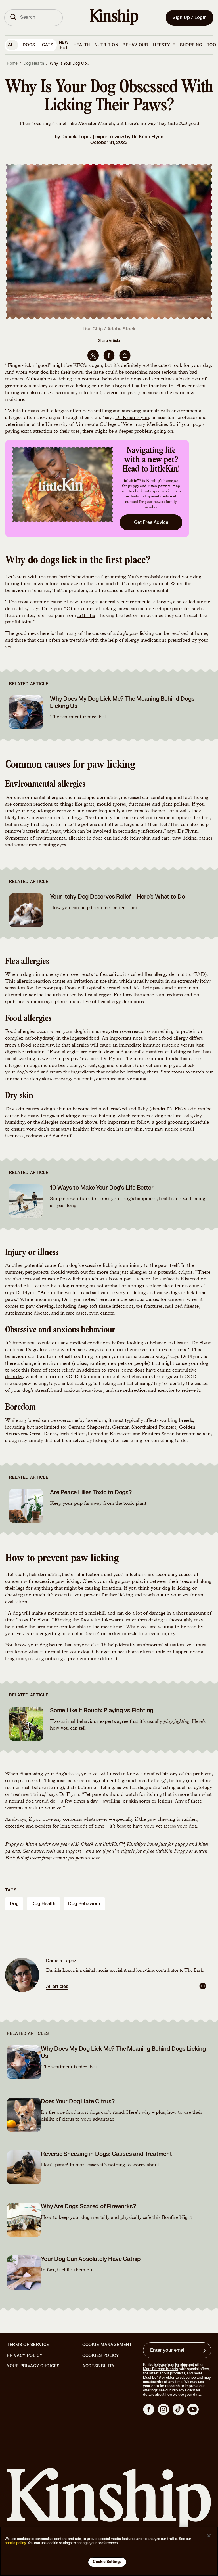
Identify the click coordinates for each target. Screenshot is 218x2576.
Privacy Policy (25, 2355)
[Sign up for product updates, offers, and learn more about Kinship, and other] (205, 2350)
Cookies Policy (100, 2355)
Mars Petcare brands (160, 2369)
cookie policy (15, 2543)
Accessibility (98, 2366)
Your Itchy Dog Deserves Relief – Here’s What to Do (117, 896)
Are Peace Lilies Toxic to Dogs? (91, 1492)
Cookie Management (107, 2344)
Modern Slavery (175, 2366)
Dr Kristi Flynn (132, 417)
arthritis (86, 615)
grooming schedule (188, 1122)
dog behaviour (84, 1904)
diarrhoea (106, 1079)
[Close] (209, 2535)
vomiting (136, 1079)
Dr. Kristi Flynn (148, 137)
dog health (43, 1904)
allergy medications (145, 640)
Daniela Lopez (76, 137)
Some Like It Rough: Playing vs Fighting (101, 1710)
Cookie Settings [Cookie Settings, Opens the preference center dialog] (107, 2562)
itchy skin (140, 838)
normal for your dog (67, 1652)
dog (14, 1904)
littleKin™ (113, 1844)
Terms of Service (28, 2344)
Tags (11, 1890)
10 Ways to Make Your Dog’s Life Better (101, 1187)
